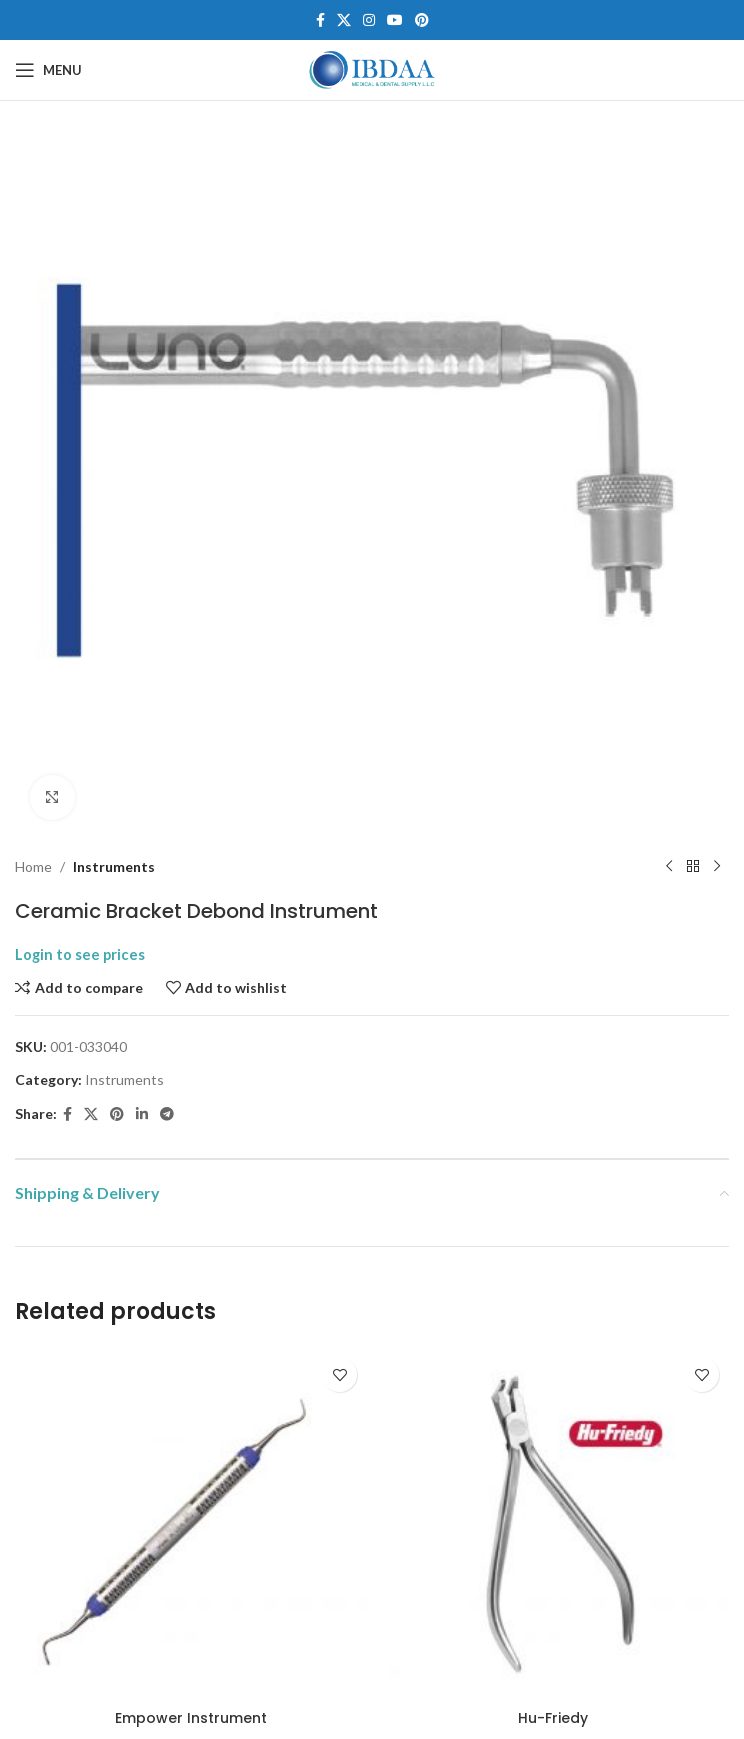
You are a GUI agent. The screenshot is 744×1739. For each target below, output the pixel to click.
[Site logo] (372, 68)
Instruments (114, 866)
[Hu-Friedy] (553, 1523)
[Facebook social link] (320, 20)
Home (33, 866)
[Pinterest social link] (422, 20)
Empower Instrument (191, 1718)
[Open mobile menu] (48, 70)
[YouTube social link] (395, 20)
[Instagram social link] (369, 20)
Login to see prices (80, 954)
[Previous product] (669, 867)
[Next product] (717, 867)
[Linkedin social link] (142, 1114)
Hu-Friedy (553, 1718)
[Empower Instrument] (191, 1523)
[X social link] (344, 20)
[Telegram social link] (167, 1114)
